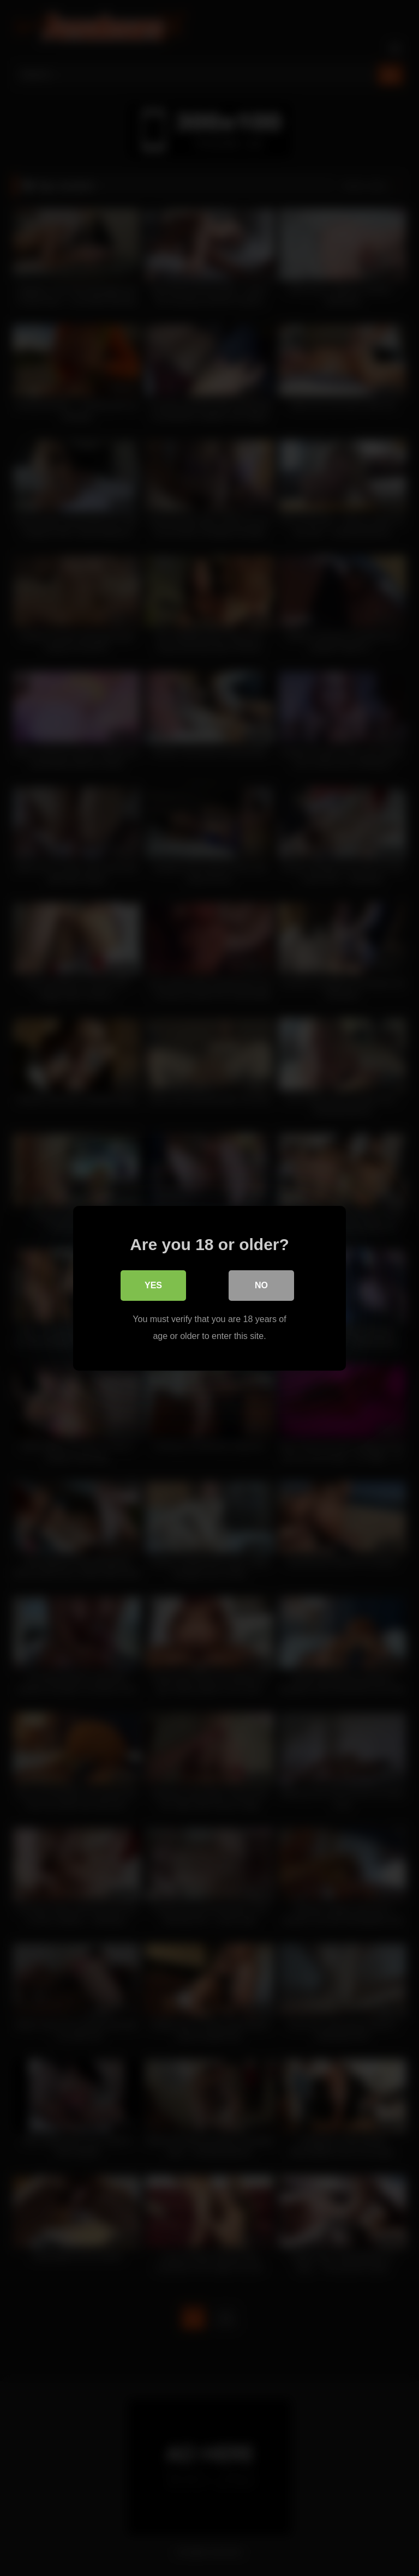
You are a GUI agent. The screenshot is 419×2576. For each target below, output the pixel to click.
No (261, 1285)
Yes (153, 1285)
